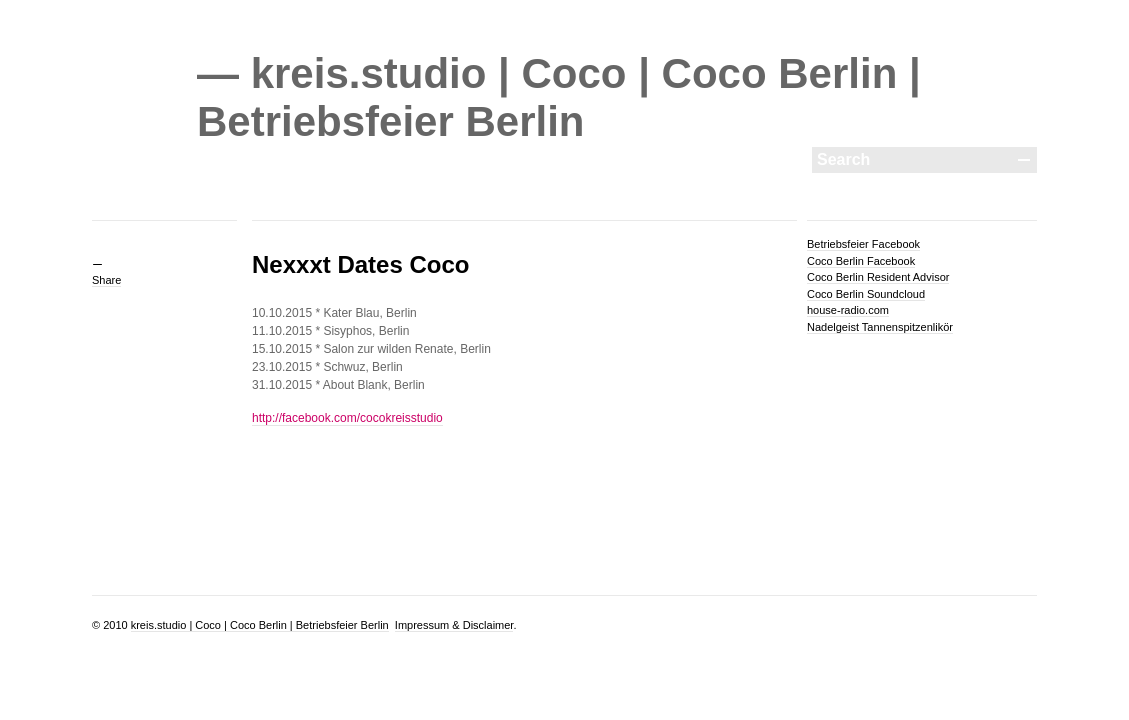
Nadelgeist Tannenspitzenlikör (880, 327)
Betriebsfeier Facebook (863, 244)
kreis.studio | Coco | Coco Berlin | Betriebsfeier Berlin (260, 625)
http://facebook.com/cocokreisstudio (347, 418)
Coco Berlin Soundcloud (866, 294)
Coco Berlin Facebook (861, 261)
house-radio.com (848, 310)
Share (106, 280)
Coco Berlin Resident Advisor (878, 277)
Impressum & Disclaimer (454, 625)
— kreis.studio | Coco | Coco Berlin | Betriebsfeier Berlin (559, 97)
